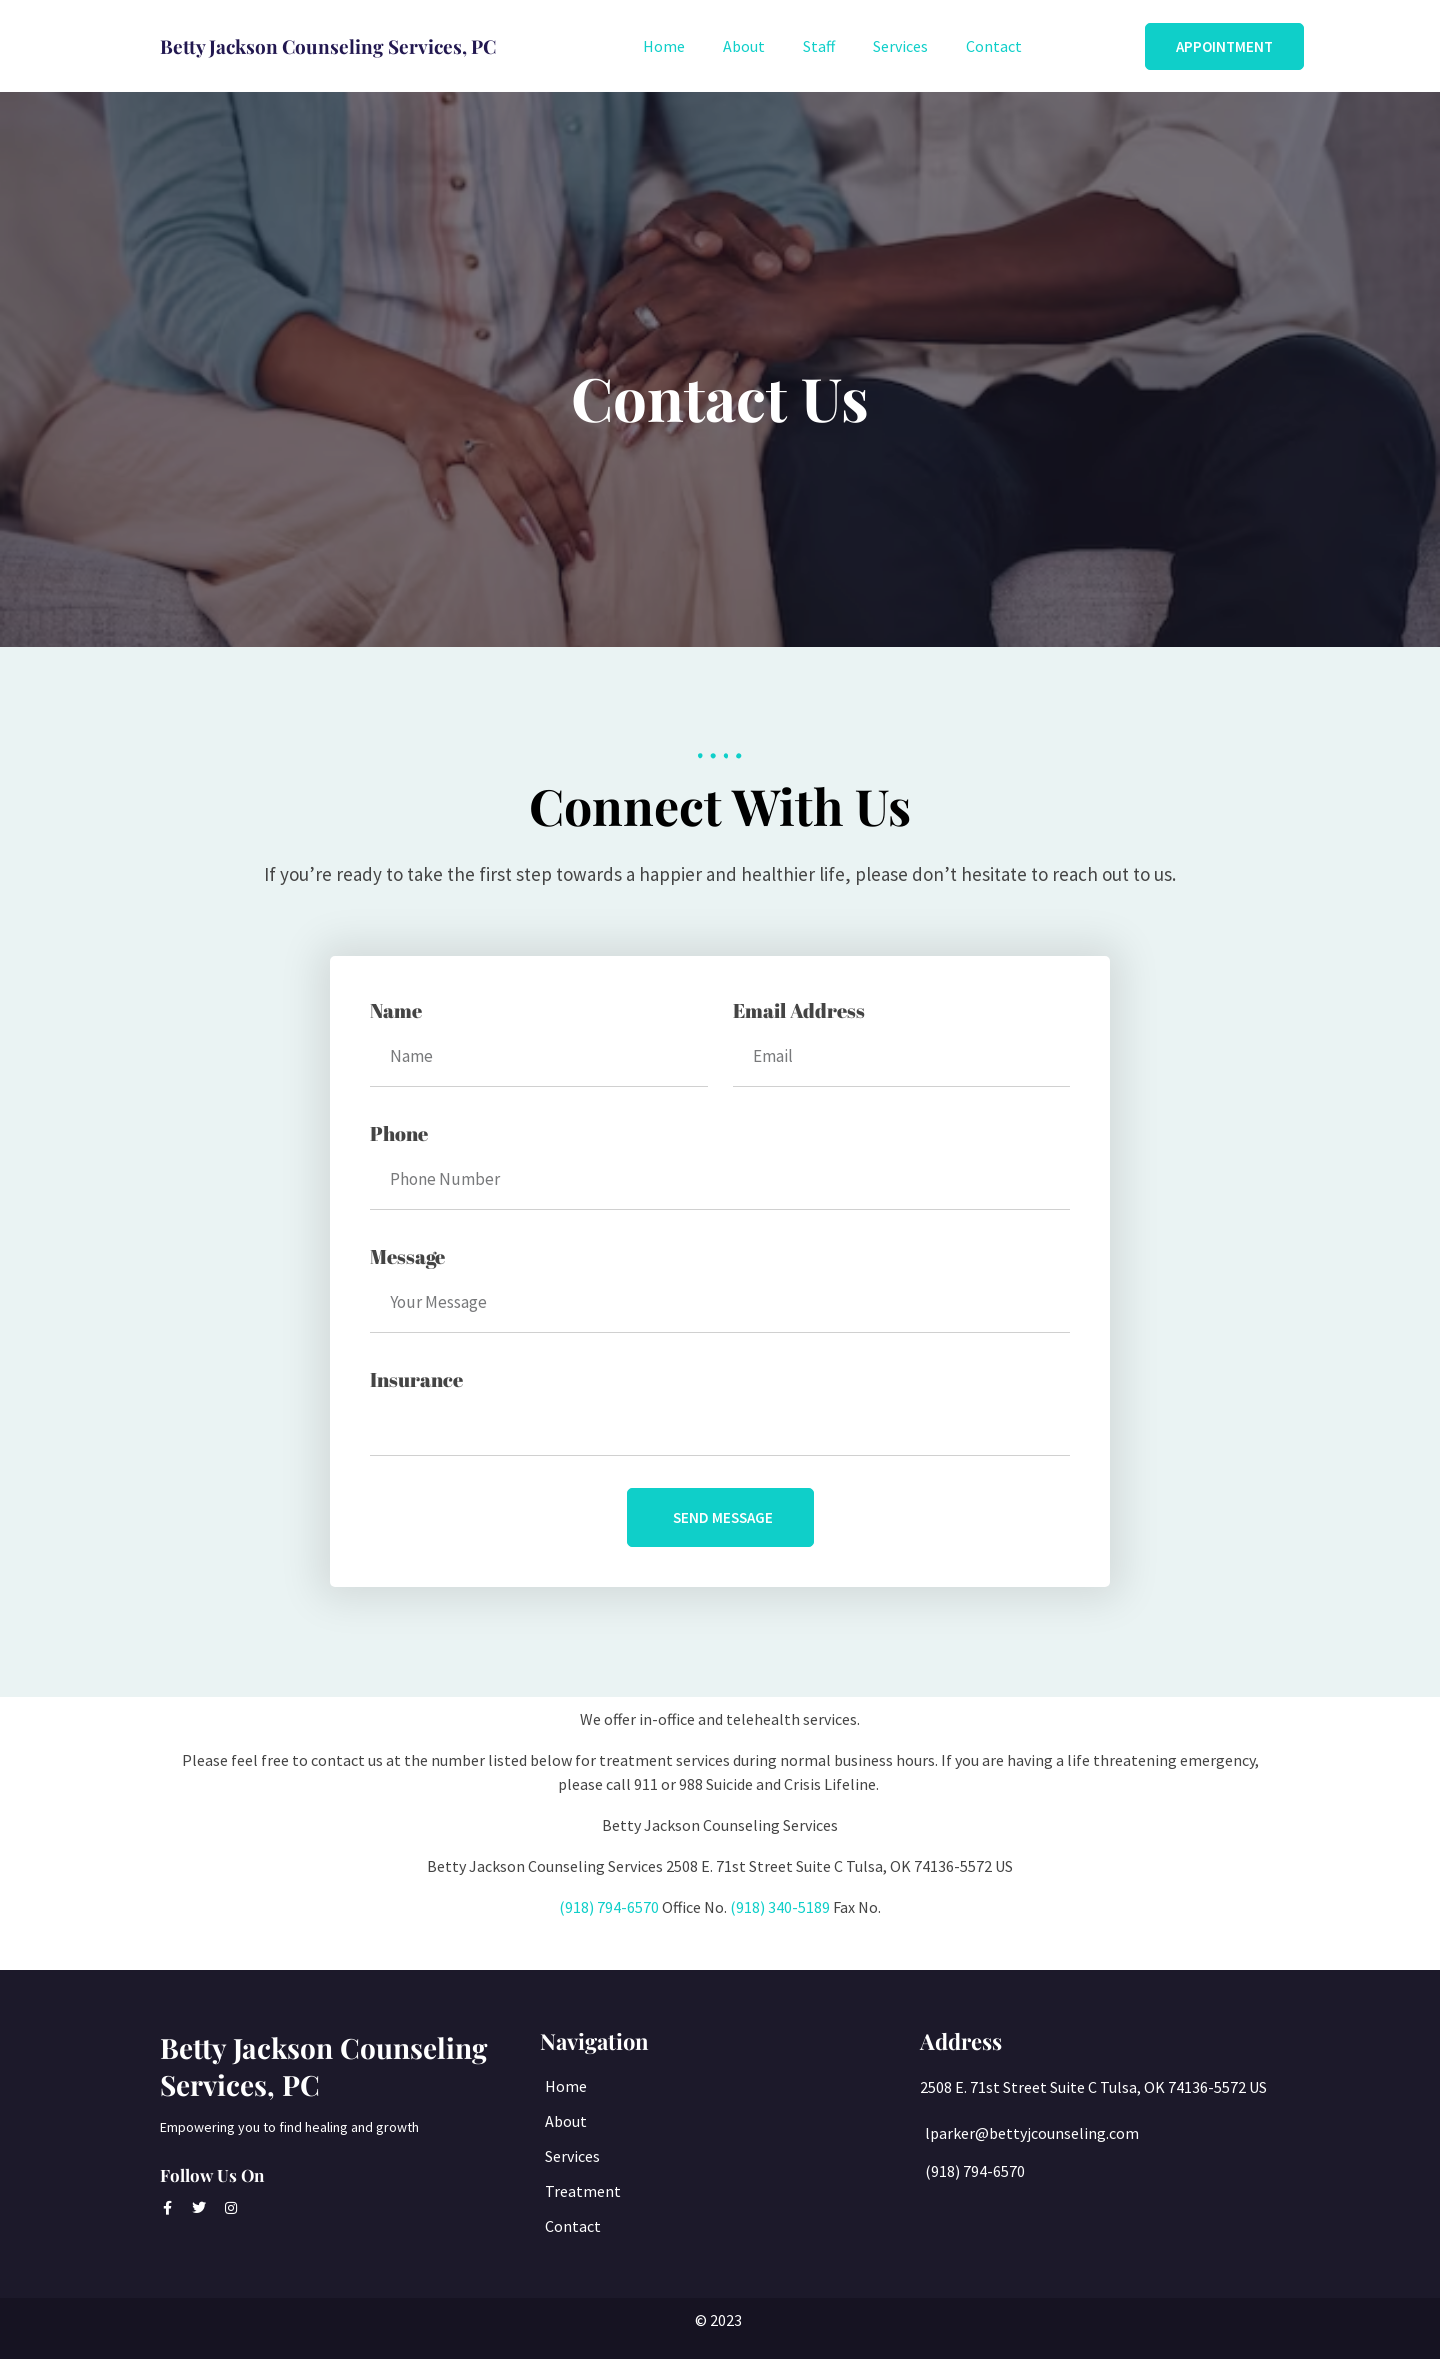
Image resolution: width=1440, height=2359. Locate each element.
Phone (399, 1133)
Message (407, 1256)
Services (900, 46)
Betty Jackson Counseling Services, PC (323, 2065)
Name (396, 1010)
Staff (819, 46)
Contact (994, 46)
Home (664, 46)
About (744, 46)
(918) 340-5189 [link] (780, 1907)
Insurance (416, 1379)
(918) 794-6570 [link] (609, 1907)
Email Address (799, 1010)
